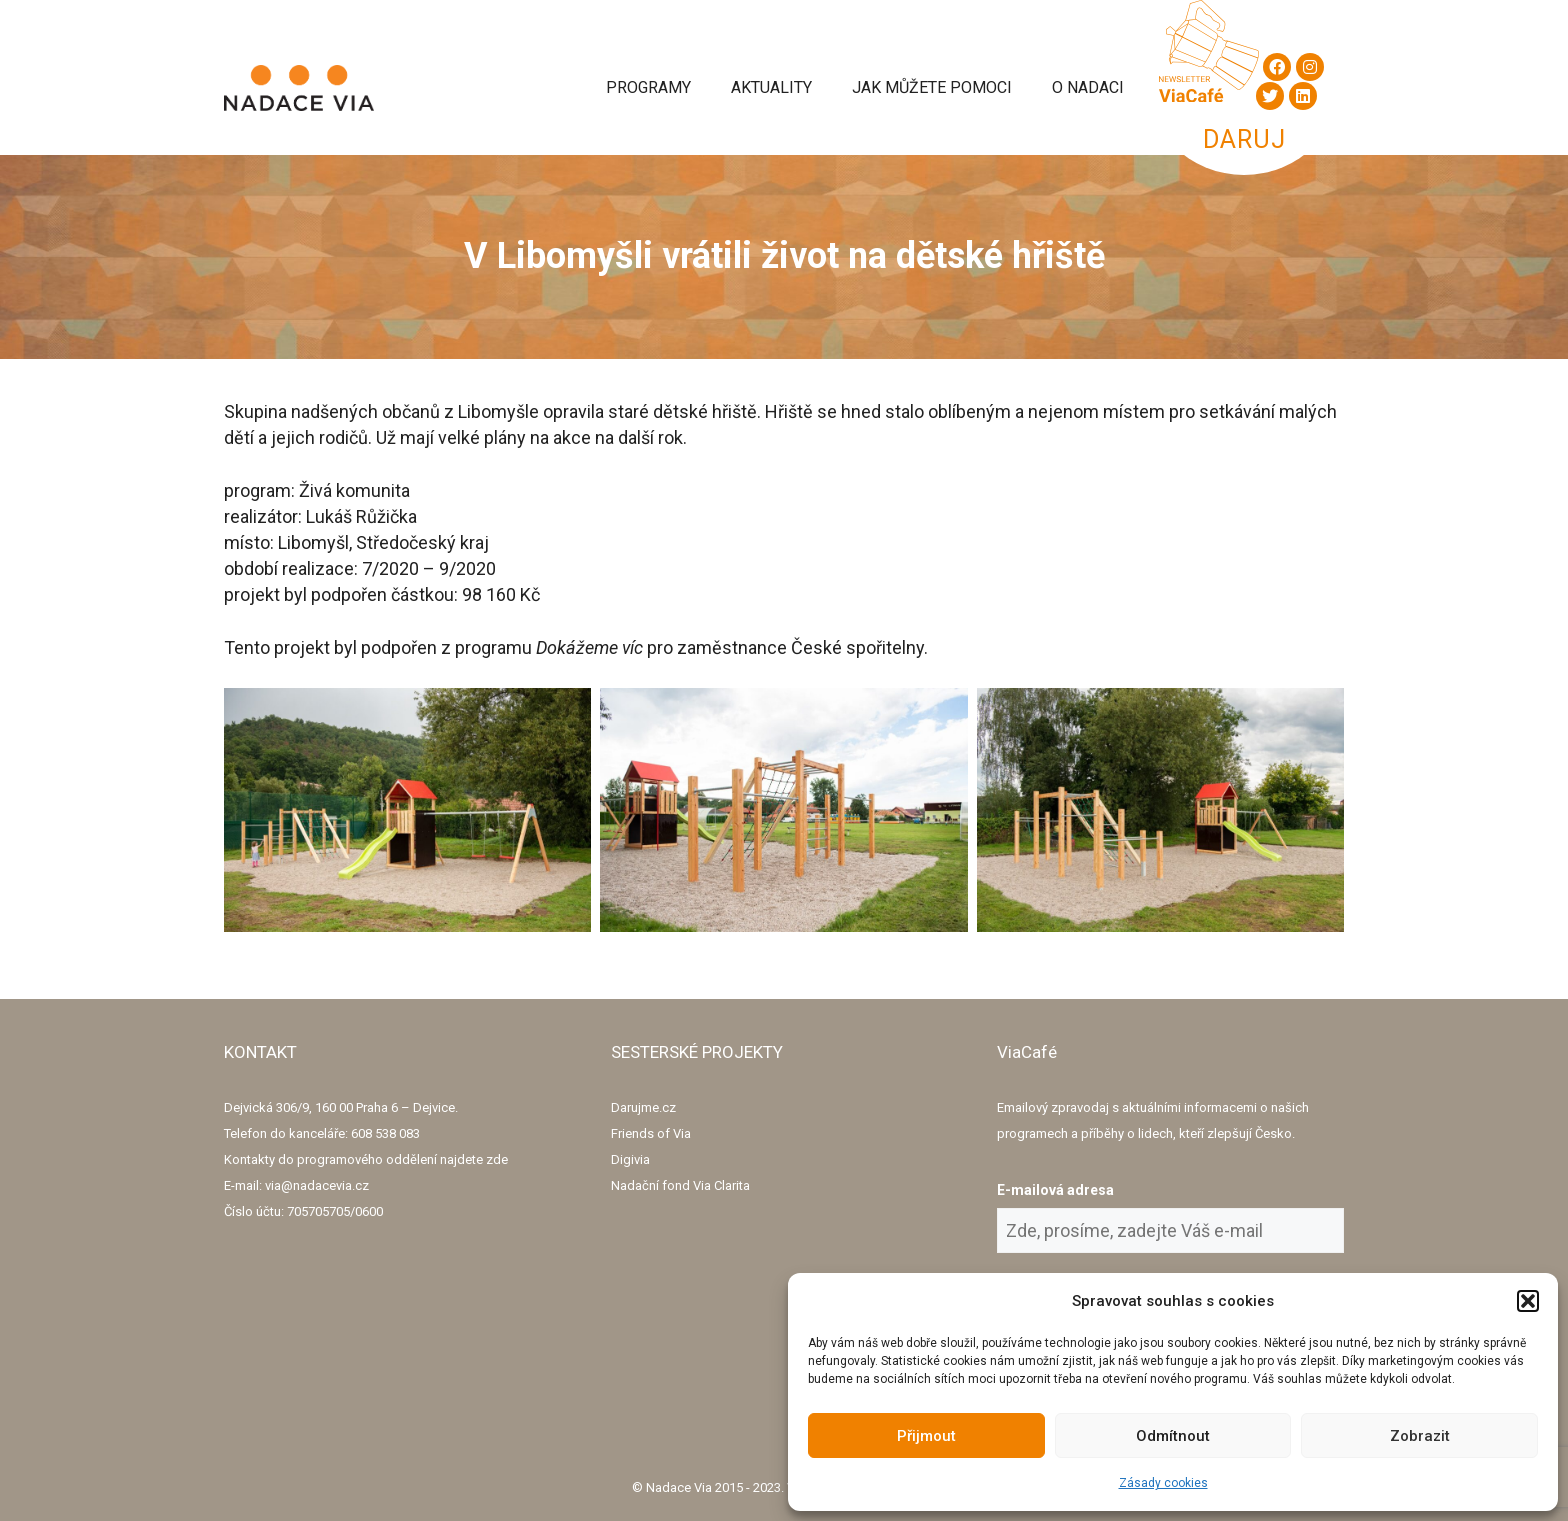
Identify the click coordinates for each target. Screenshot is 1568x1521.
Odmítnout (1173, 1436)
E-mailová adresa (1055, 1190)
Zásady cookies (1163, 1483)
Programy (648, 87)
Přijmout (926, 1436)
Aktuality (771, 87)
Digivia (630, 1159)
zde (497, 1159)
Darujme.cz (643, 1107)
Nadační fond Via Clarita (680, 1185)
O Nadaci (1088, 87)
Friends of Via (651, 1133)
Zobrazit (1420, 1436)
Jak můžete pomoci (932, 87)
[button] (1528, 1301)
